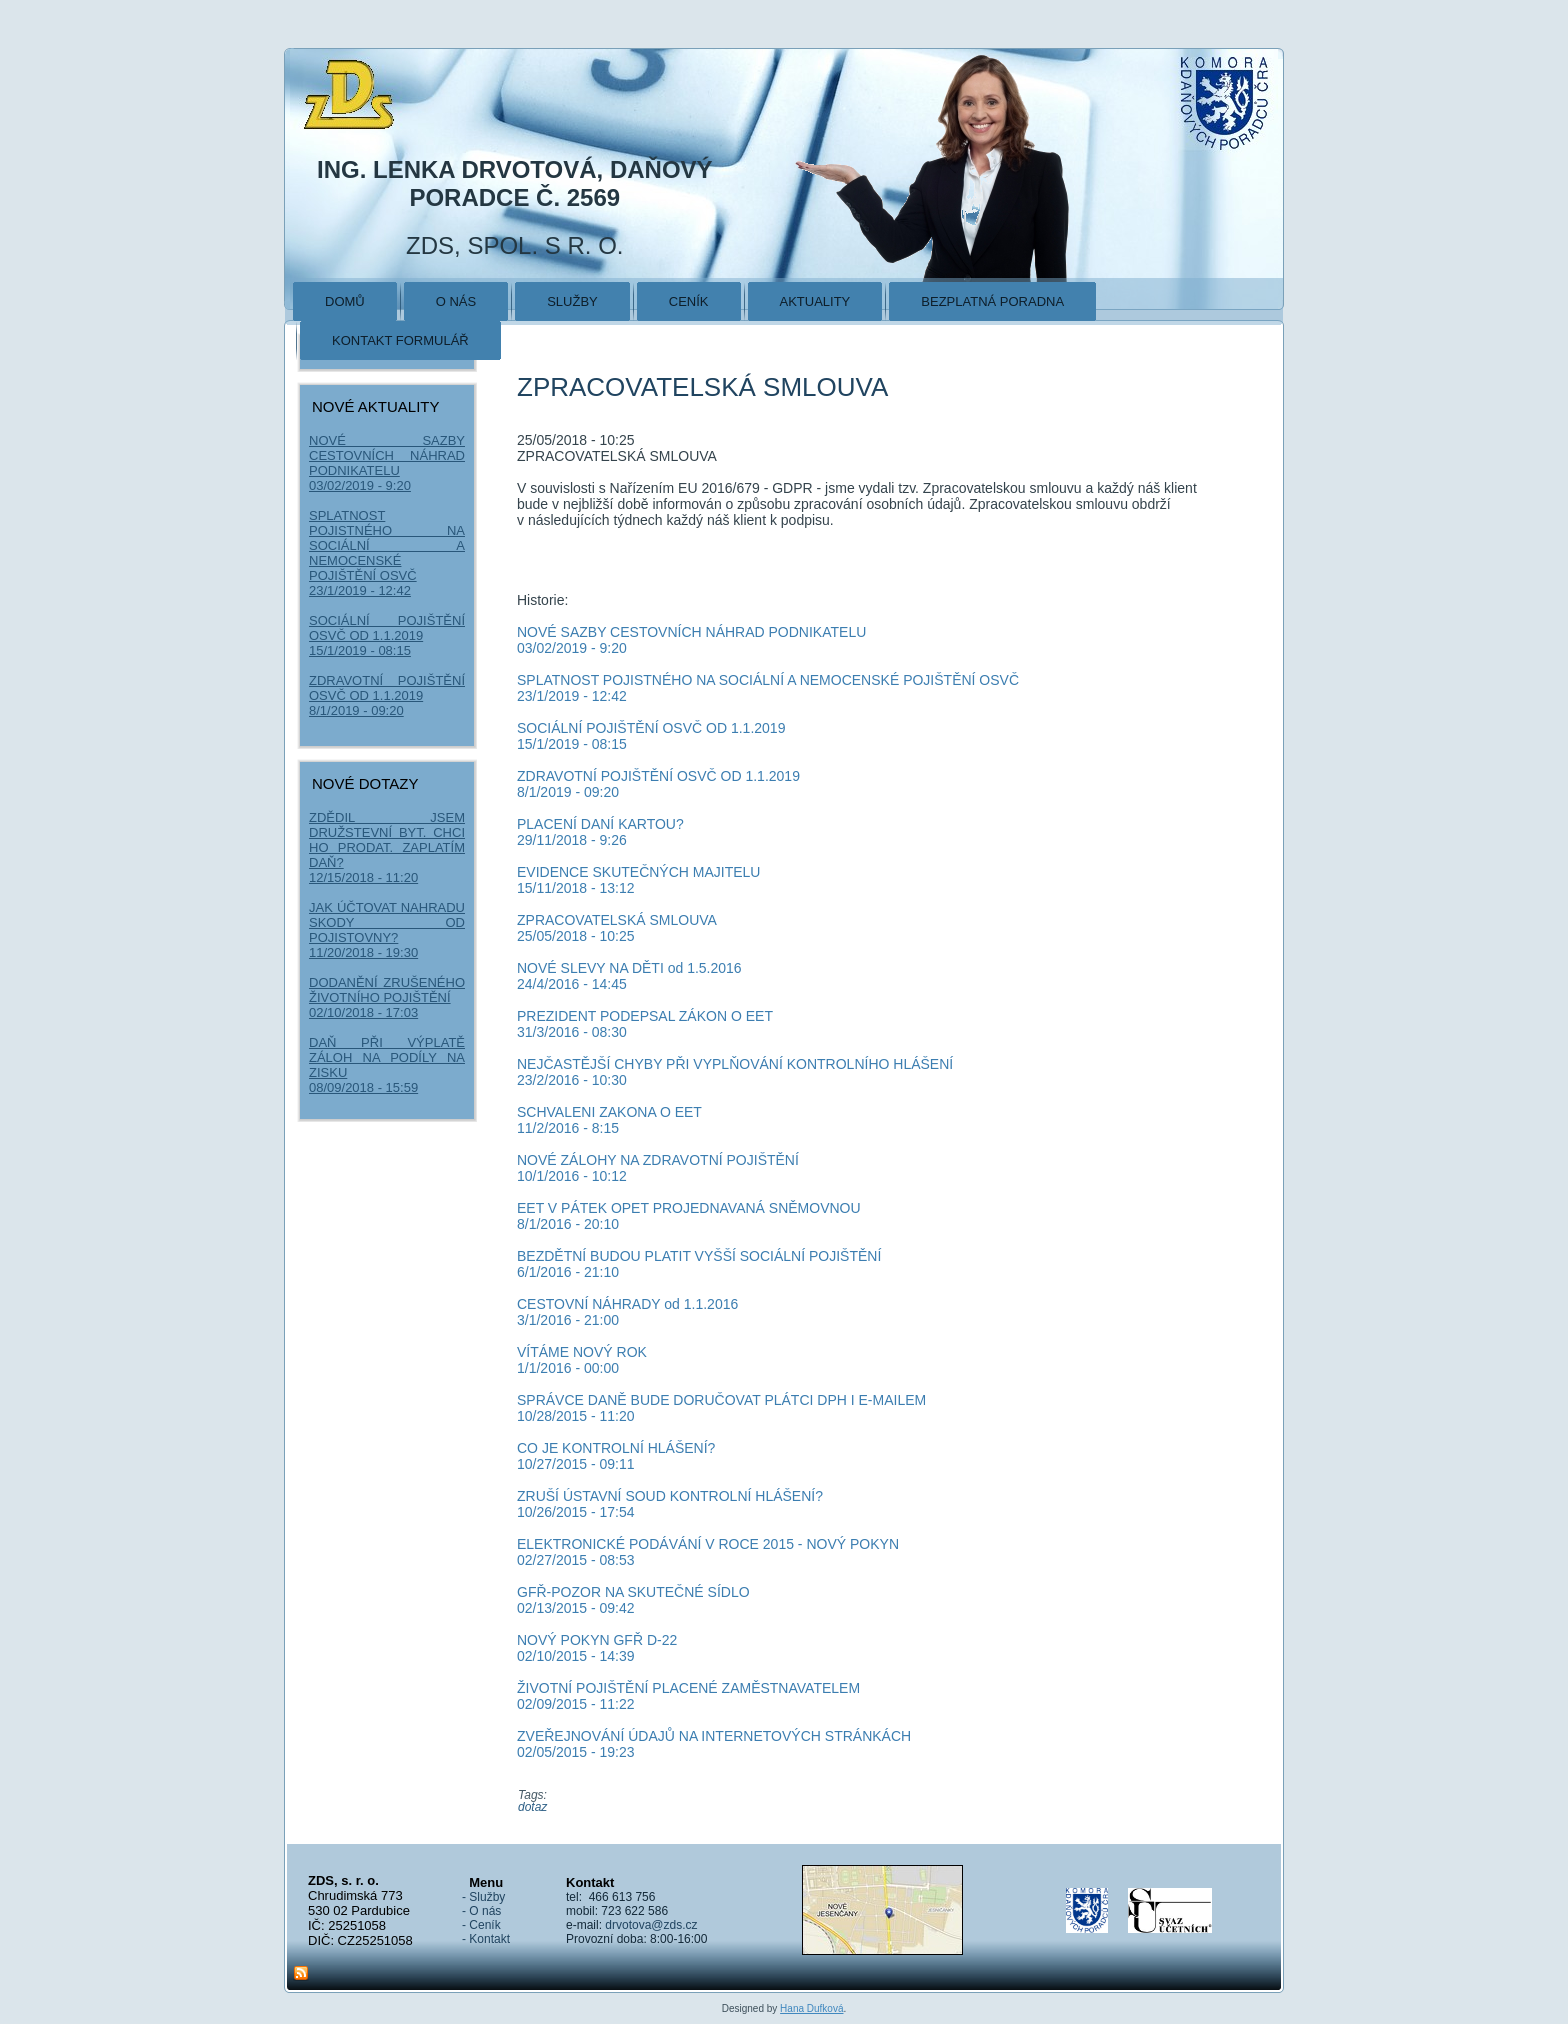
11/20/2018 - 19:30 (363, 952)
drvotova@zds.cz (651, 1925)
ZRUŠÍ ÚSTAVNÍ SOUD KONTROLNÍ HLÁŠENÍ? (670, 1496)
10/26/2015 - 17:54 (576, 1512)
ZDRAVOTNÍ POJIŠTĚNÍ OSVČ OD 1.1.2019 (387, 688)
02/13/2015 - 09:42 (576, 1608)
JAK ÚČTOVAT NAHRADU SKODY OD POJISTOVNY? (387, 922)
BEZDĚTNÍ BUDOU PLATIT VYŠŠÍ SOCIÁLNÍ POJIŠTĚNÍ (699, 1256)
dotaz (532, 1807)
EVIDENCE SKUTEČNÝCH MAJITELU (638, 872)
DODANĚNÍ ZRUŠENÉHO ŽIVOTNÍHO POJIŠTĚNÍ (387, 990)
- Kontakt (486, 1939)
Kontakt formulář (400, 340)
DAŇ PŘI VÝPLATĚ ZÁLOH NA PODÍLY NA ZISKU (387, 1057)
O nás (456, 301)
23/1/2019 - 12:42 (360, 590)
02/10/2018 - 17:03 (363, 1012)
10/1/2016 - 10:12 (572, 1176)
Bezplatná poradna (992, 301)
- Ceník (481, 1925)
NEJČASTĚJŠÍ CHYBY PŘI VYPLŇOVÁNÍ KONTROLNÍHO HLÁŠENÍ (735, 1064)
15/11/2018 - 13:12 (576, 888)
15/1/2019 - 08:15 (360, 650)
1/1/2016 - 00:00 (568, 1368)
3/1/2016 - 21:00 (568, 1320)
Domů (345, 301)
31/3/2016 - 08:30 (572, 1032)
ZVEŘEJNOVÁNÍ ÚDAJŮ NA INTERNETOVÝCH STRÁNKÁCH (714, 1736)
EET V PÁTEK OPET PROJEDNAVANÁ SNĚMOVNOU (689, 1208)
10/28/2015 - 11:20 (576, 1416)
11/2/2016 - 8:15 (568, 1128)
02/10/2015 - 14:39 (576, 1656)
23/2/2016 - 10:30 (572, 1080)
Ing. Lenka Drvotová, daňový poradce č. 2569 (515, 183)
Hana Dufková (811, 2008)
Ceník (689, 301)
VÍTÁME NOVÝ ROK (582, 1352)
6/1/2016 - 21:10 (568, 1272)
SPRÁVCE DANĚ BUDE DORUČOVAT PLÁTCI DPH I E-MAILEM (721, 1400)
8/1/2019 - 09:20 (356, 710)
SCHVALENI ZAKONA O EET (609, 1112)
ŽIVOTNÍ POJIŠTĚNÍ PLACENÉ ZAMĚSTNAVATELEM (688, 1688)
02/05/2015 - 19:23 (576, 1752)
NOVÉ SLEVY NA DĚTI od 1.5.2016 (629, 968)
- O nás (481, 1911)
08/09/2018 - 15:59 (363, 1087)
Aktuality (815, 301)
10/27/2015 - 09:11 (576, 1464)
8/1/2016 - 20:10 (568, 1224)
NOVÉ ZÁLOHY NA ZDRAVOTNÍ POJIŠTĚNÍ (658, 1160)
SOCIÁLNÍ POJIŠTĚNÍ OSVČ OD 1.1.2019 (387, 628)
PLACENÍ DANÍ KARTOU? (600, 824)
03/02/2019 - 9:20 (360, 485)
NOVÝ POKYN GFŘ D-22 (597, 1640)
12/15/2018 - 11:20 (363, 877)
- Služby (483, 1897)
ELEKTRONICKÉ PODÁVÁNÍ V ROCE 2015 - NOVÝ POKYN (708, 1544)
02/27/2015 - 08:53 (576, 1560)
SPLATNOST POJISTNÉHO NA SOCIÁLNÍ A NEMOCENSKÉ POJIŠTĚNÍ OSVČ (387, 545)
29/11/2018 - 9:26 (572, 840)
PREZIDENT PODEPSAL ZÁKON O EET (645, 1016)
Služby (572, 301)
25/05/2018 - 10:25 (576, 936)
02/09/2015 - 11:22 (576, 1704)
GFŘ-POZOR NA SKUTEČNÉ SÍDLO (633, 1592)
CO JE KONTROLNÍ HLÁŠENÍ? (616, 1448)
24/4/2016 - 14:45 (572, 984)
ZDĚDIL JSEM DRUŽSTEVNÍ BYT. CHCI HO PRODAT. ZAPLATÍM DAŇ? (387, 840)
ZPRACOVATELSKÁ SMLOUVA (617, 920)
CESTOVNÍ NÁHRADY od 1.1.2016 (627, 1304)
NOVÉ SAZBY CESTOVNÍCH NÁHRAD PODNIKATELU (387, 455)
